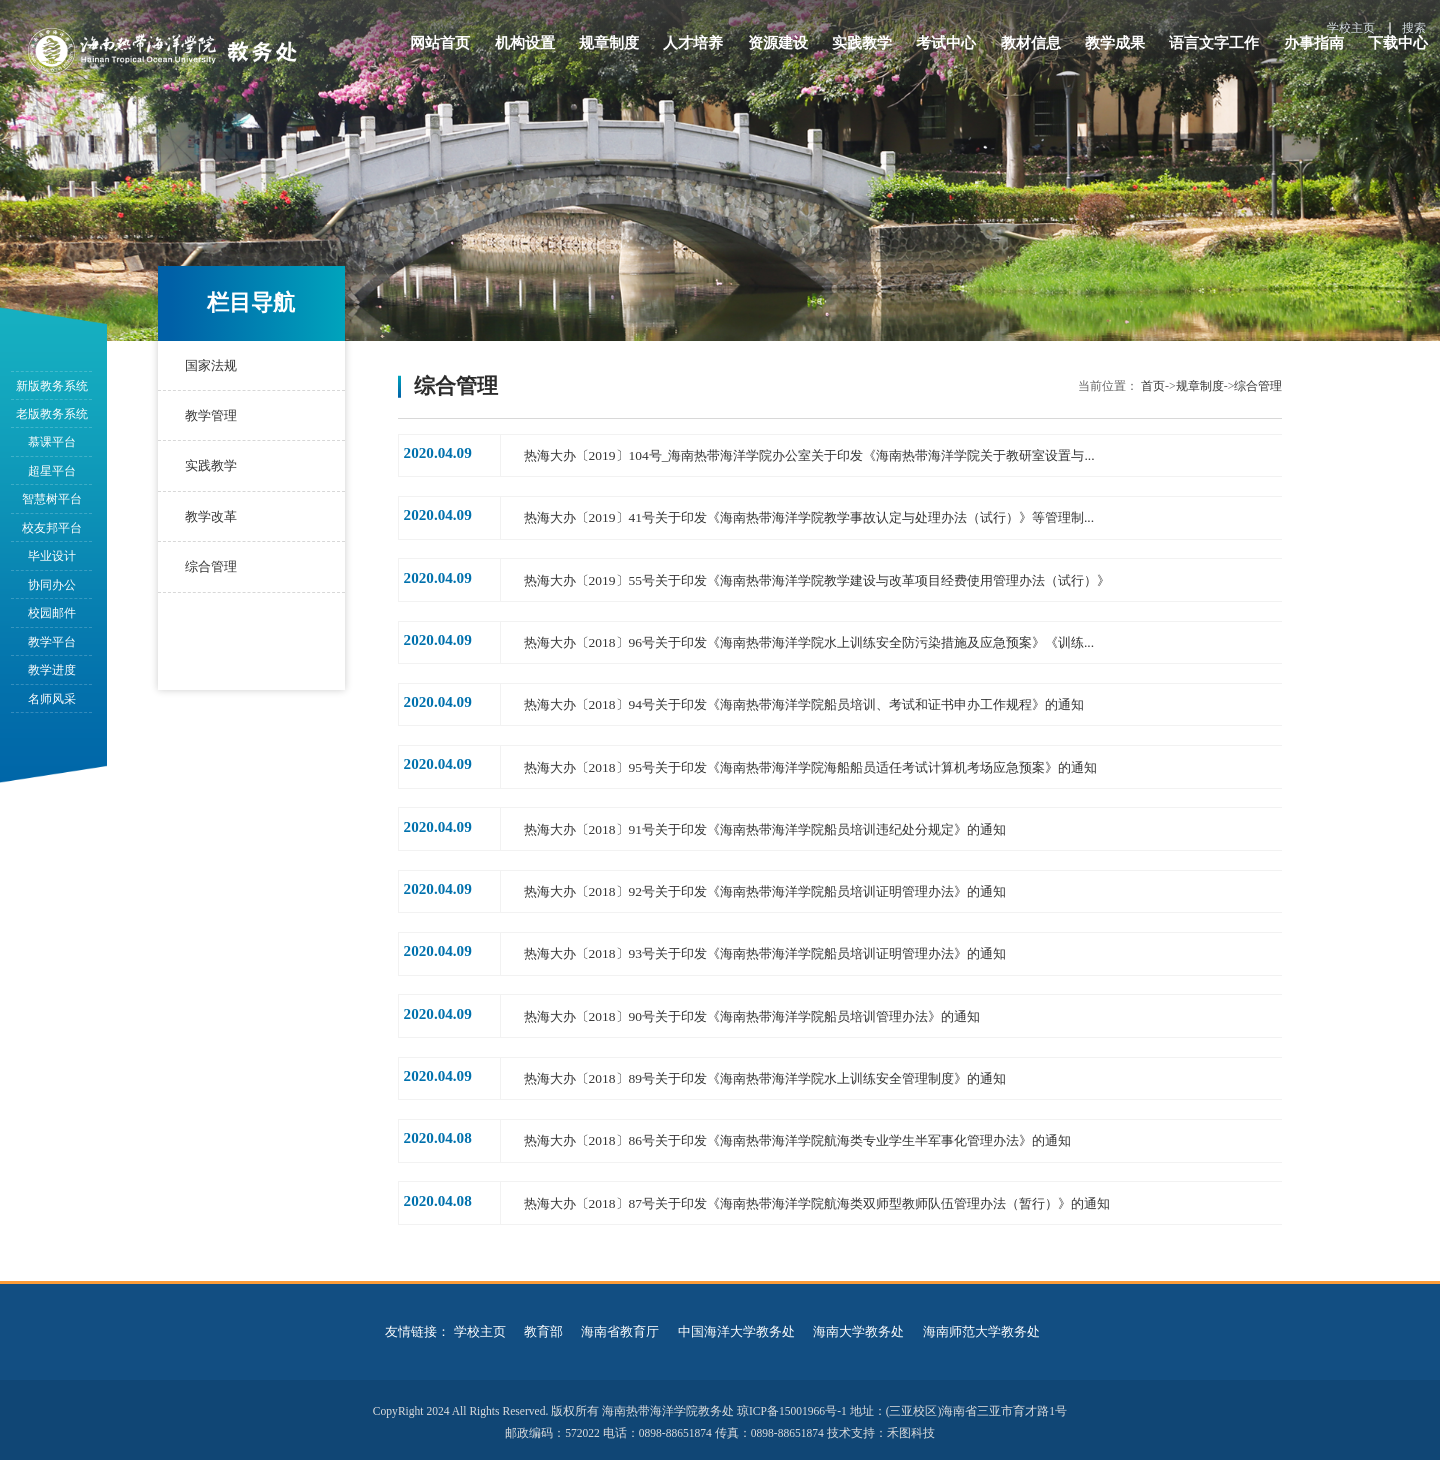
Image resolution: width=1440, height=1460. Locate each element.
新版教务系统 (52, 386)
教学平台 (52, 642)
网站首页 (440, 52)
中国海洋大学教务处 (736, 1325)
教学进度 (52, 670)
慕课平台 (52, 442)
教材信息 (1031, 52)
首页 (1153, 386)
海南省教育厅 (620, 1325)
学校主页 (1351, 28)
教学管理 (210, 415)
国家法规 (210, 365)
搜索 (1414, 28)
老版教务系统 (52, 414)
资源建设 (778, 52)
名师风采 (52, 699)
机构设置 (525, 52)
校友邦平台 (52, 528)
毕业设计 (52, 556)
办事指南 (1314, 52)
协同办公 (52, 585)
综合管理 (210, 566)
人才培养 (693, 52)
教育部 (543, 1325)
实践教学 (862, 52)
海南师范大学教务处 (981, 1325)
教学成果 (1115, 52)
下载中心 (1398, 52)
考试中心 (946, 52)
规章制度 (609, 52)
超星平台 (52, 471)
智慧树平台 (52, 499)
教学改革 (210, 516)
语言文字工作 (1214, 52)
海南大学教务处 (858, 1325)
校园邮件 (52, 613)
